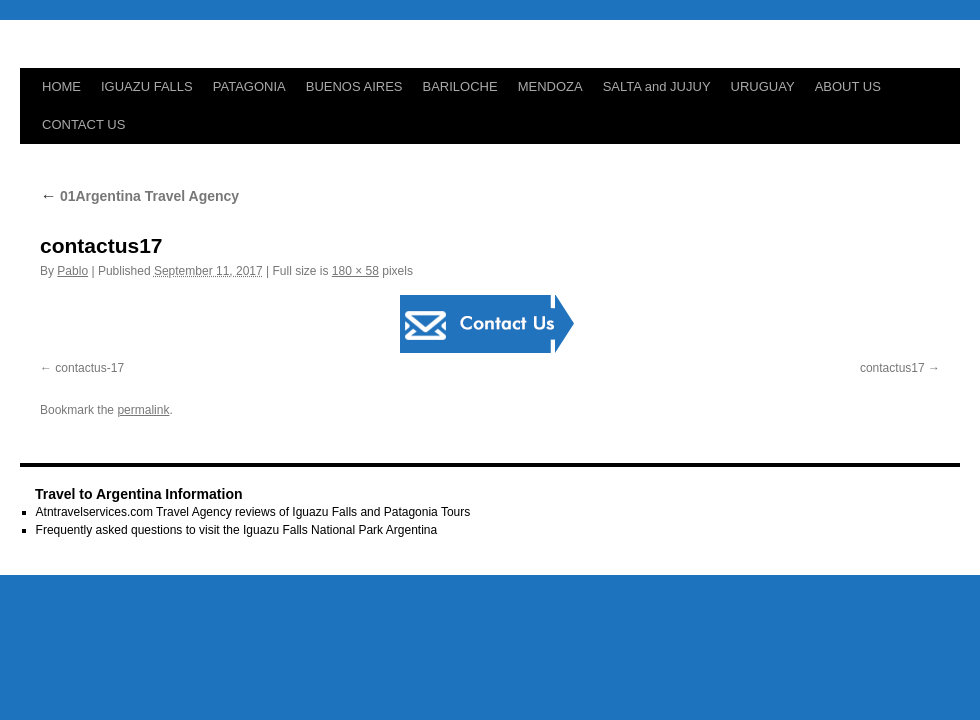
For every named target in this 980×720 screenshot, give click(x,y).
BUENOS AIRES (354, 86)
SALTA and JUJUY (657, 86)
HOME (61, 86)
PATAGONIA (249, 86)
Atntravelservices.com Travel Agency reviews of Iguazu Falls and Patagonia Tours (253, 512)
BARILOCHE (460, 86)
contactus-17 (89, 368)
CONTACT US (83, 124)
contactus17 (892, 368)
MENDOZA (550, 86)
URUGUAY (763, 86)
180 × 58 (355, 271)
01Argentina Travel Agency (139, 196)
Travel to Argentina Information (139, 494)
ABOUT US (848, 86)
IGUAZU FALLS (147, 86)
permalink (143, 410)
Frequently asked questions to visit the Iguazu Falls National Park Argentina (237, 530)
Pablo (72, 271)
